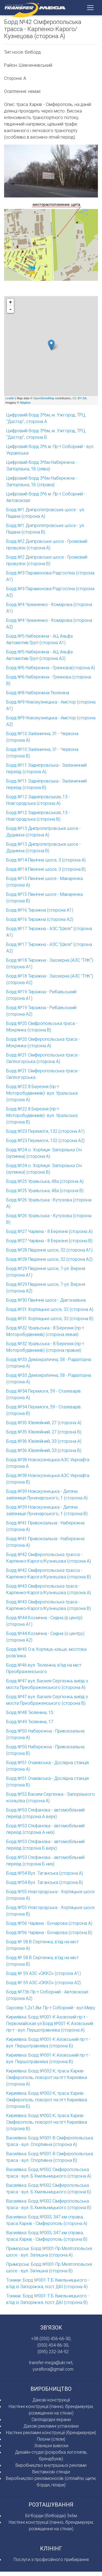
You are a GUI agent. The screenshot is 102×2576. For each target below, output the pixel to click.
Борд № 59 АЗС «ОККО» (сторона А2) (43, 1982)
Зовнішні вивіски (51, 2445)
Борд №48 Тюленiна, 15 (29, 1712)
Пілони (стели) (51, 2439)
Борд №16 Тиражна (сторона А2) (39, 919)
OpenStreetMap (43, 398)
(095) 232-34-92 (53, 2351)
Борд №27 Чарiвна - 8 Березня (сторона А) (49, 1231)
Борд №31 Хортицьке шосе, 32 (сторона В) (49, 1318)
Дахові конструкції (51, 2400)
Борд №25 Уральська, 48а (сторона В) (45, 1190)
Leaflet (9, 398)
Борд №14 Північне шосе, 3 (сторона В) (46, 869)
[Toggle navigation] (90, 7)
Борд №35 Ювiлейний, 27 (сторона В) (43, 1432)
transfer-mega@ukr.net (50, 2362)
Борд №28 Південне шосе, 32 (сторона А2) (49, 1259)
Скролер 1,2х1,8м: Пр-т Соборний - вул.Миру (50, 2007)
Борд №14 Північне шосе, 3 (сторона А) (46, 860)
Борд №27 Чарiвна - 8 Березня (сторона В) (49, 1240)
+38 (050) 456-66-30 (50, 2338)
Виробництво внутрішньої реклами (51, 2465)
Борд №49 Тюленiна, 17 (29, 1721)
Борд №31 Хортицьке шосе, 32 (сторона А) (49, 1309)
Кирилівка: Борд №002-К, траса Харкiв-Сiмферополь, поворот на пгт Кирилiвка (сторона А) (46, 2077)
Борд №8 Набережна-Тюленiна (37, 692)
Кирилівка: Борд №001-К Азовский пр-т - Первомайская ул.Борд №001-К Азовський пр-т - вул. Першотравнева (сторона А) (49, 2023)
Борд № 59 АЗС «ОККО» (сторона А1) (43, 1973)
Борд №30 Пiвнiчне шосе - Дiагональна (46, 1300)
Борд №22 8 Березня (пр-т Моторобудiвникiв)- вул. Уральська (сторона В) (42, 1115)
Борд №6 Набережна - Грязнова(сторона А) (50, 667)
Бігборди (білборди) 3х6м (51, 2515)
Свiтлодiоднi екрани (51, 2419)
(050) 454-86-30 (52, 2345)
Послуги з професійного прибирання (51, 2559)
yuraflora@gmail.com (53, 2369)
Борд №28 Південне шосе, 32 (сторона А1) (49, 1250)
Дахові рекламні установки (51, 2426)
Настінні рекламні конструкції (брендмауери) (51, 2432)
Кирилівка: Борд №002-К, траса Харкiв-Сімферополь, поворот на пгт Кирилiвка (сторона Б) (46, 2099)
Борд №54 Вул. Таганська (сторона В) (44, 1882)
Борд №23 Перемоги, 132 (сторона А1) (45, 1131)
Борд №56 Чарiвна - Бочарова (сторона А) (49, 1923)
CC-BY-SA (79, 398)
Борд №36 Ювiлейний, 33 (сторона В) (43, 1450)
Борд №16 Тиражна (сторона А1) (39, 910)
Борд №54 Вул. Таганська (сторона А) (44, 1873)
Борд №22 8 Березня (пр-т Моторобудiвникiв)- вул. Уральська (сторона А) (42, 1093)
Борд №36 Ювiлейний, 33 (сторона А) (43, 1441)
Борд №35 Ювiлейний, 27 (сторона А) (43, 1422)
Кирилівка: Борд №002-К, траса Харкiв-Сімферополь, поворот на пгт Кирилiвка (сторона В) (46, 2122)
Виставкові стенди (51, 2471)
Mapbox (25, 402)
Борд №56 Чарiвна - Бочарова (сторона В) (49, 1932)
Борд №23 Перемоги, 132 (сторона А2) (45, 1140)
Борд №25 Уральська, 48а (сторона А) (45, 1181)
